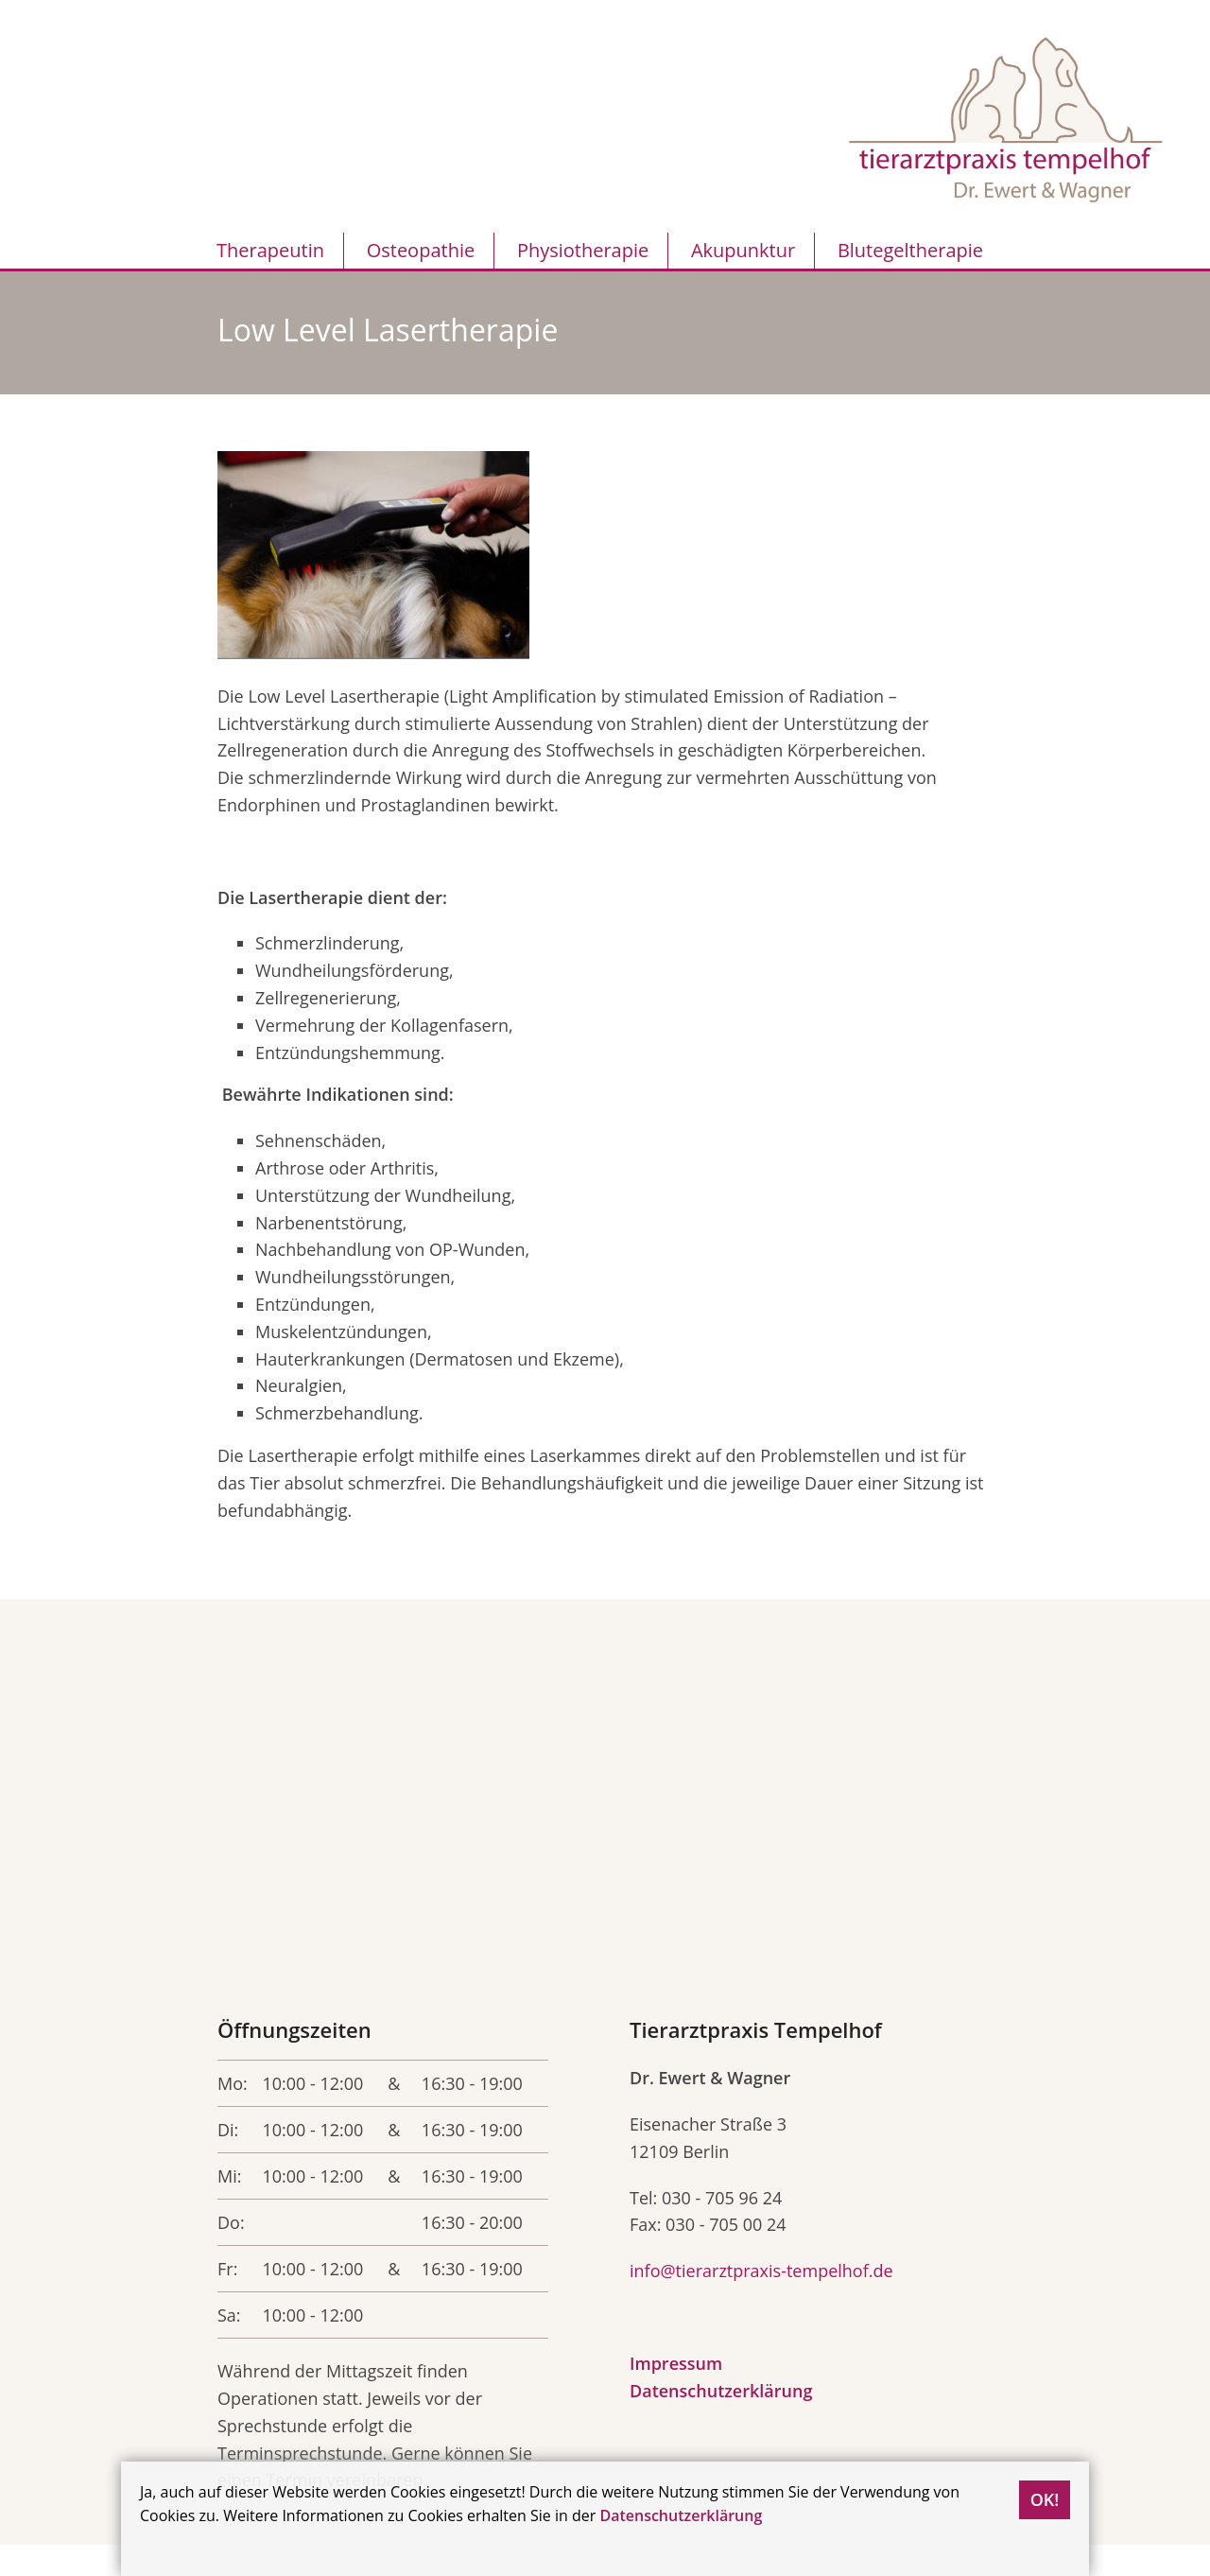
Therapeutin (270, 250)
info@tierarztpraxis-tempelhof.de (761, 2270)
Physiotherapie (582, 250)
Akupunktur (743, 250)
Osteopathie (421, 250)
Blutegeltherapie (910, 250)
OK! (1045, 2499)
